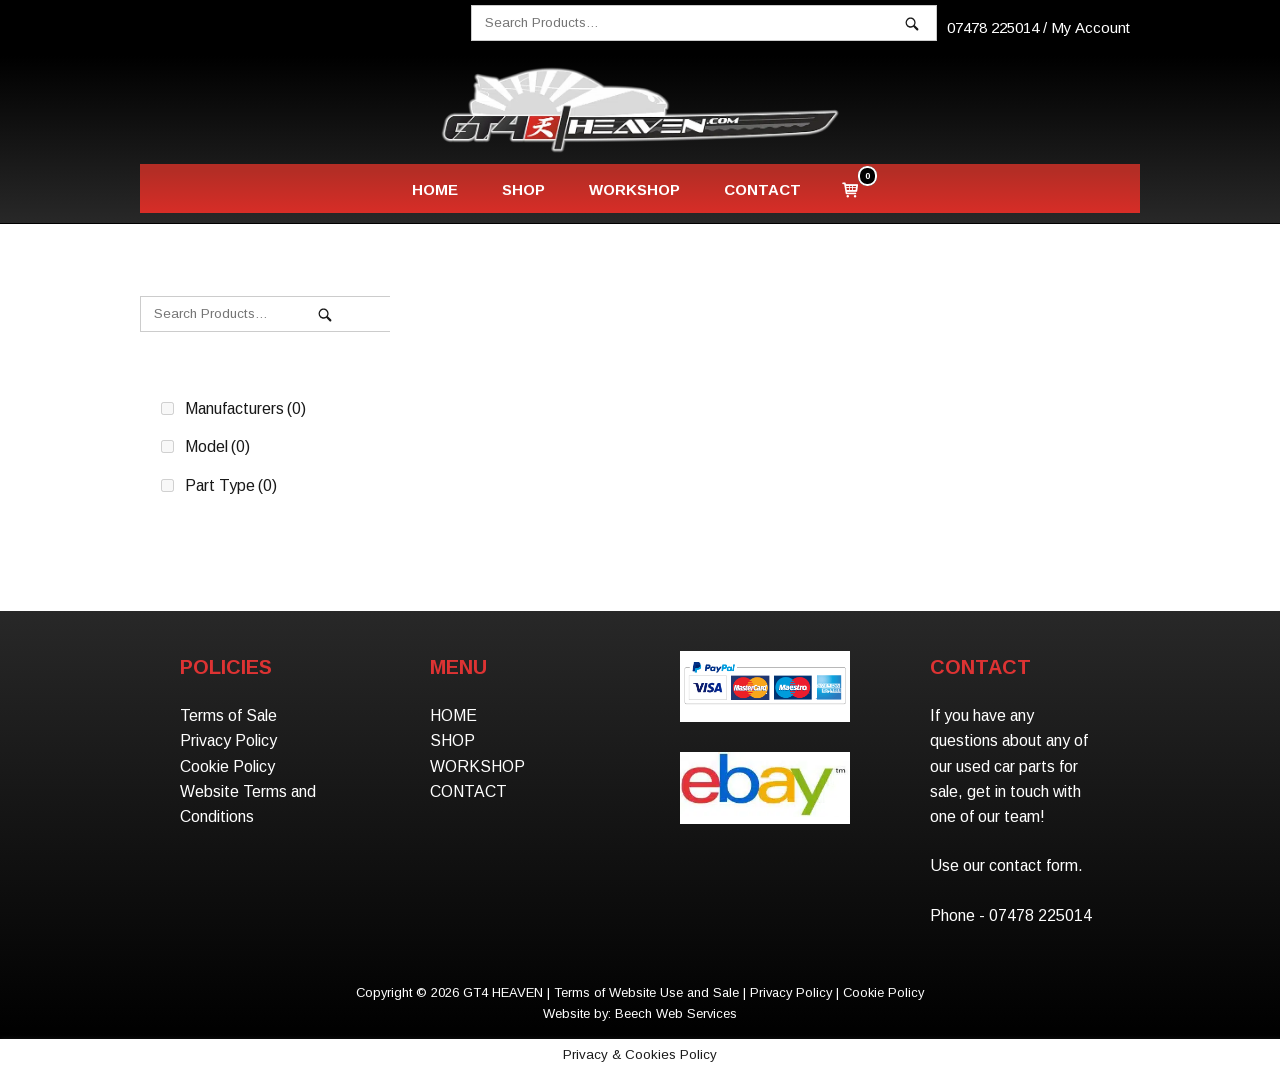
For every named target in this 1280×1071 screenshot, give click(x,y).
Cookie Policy (227, 766)
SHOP (523, 189)
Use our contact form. (1006, 865)
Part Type (231, 485)
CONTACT (762, 189)
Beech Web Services (676, 1013)
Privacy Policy (228, 740)
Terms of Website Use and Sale (646, 992)
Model (217, 446)
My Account (1090, 27)
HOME (435, 189)
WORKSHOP (634, 189)
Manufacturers (245, 408)
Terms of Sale (228, 715)
